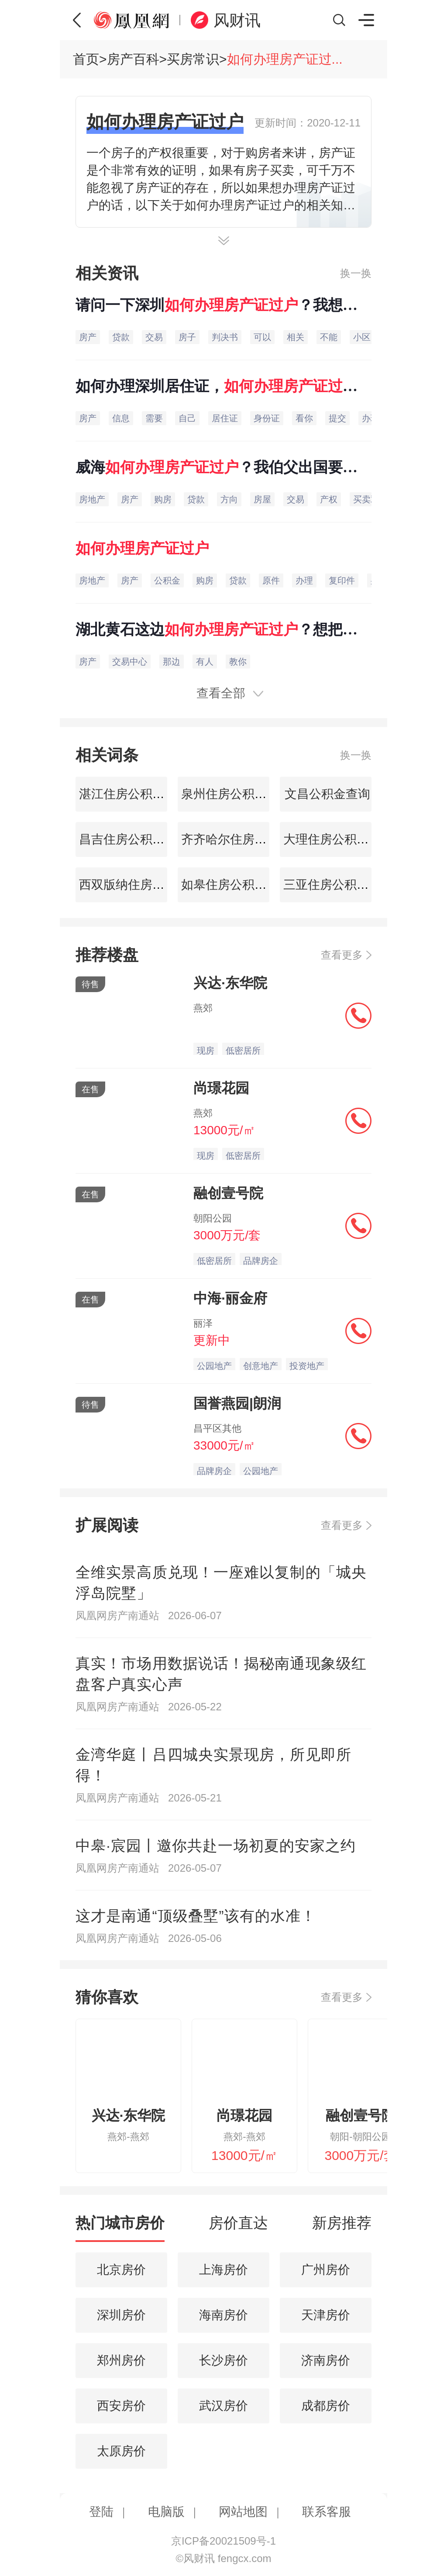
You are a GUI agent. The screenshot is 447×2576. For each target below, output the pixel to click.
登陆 (101, 2511)
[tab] (120, 2227)
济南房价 (325, 2360)
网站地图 (243, 2511)
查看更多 (342, 955)
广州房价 (325, 2269)
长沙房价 (223, 2360)
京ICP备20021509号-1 (223, 2541)
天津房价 (325, 2315)
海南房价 (223, 2315)
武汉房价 (223, 2405)
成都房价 (325, 2405)
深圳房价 (121, 2315)
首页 (86, 59)
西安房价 (121, 2405)
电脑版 (166, 2511)
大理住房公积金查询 (336, 839)
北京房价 (121, 2269)
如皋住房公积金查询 (234, 884)
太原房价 (121, 2451)
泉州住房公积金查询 (234, 794)
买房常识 (193, 59)
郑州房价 (121, 2360)
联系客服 (326, 2511)
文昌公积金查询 (325, 794)
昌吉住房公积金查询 (132, 839)
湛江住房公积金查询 (132, 794)
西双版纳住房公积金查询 (144, 884)
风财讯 (237, 20)
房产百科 (133, 59)
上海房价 (223, 2269)
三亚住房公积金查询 (336, 884)
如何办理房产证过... (285, 59)
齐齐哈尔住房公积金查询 (247, 839)
